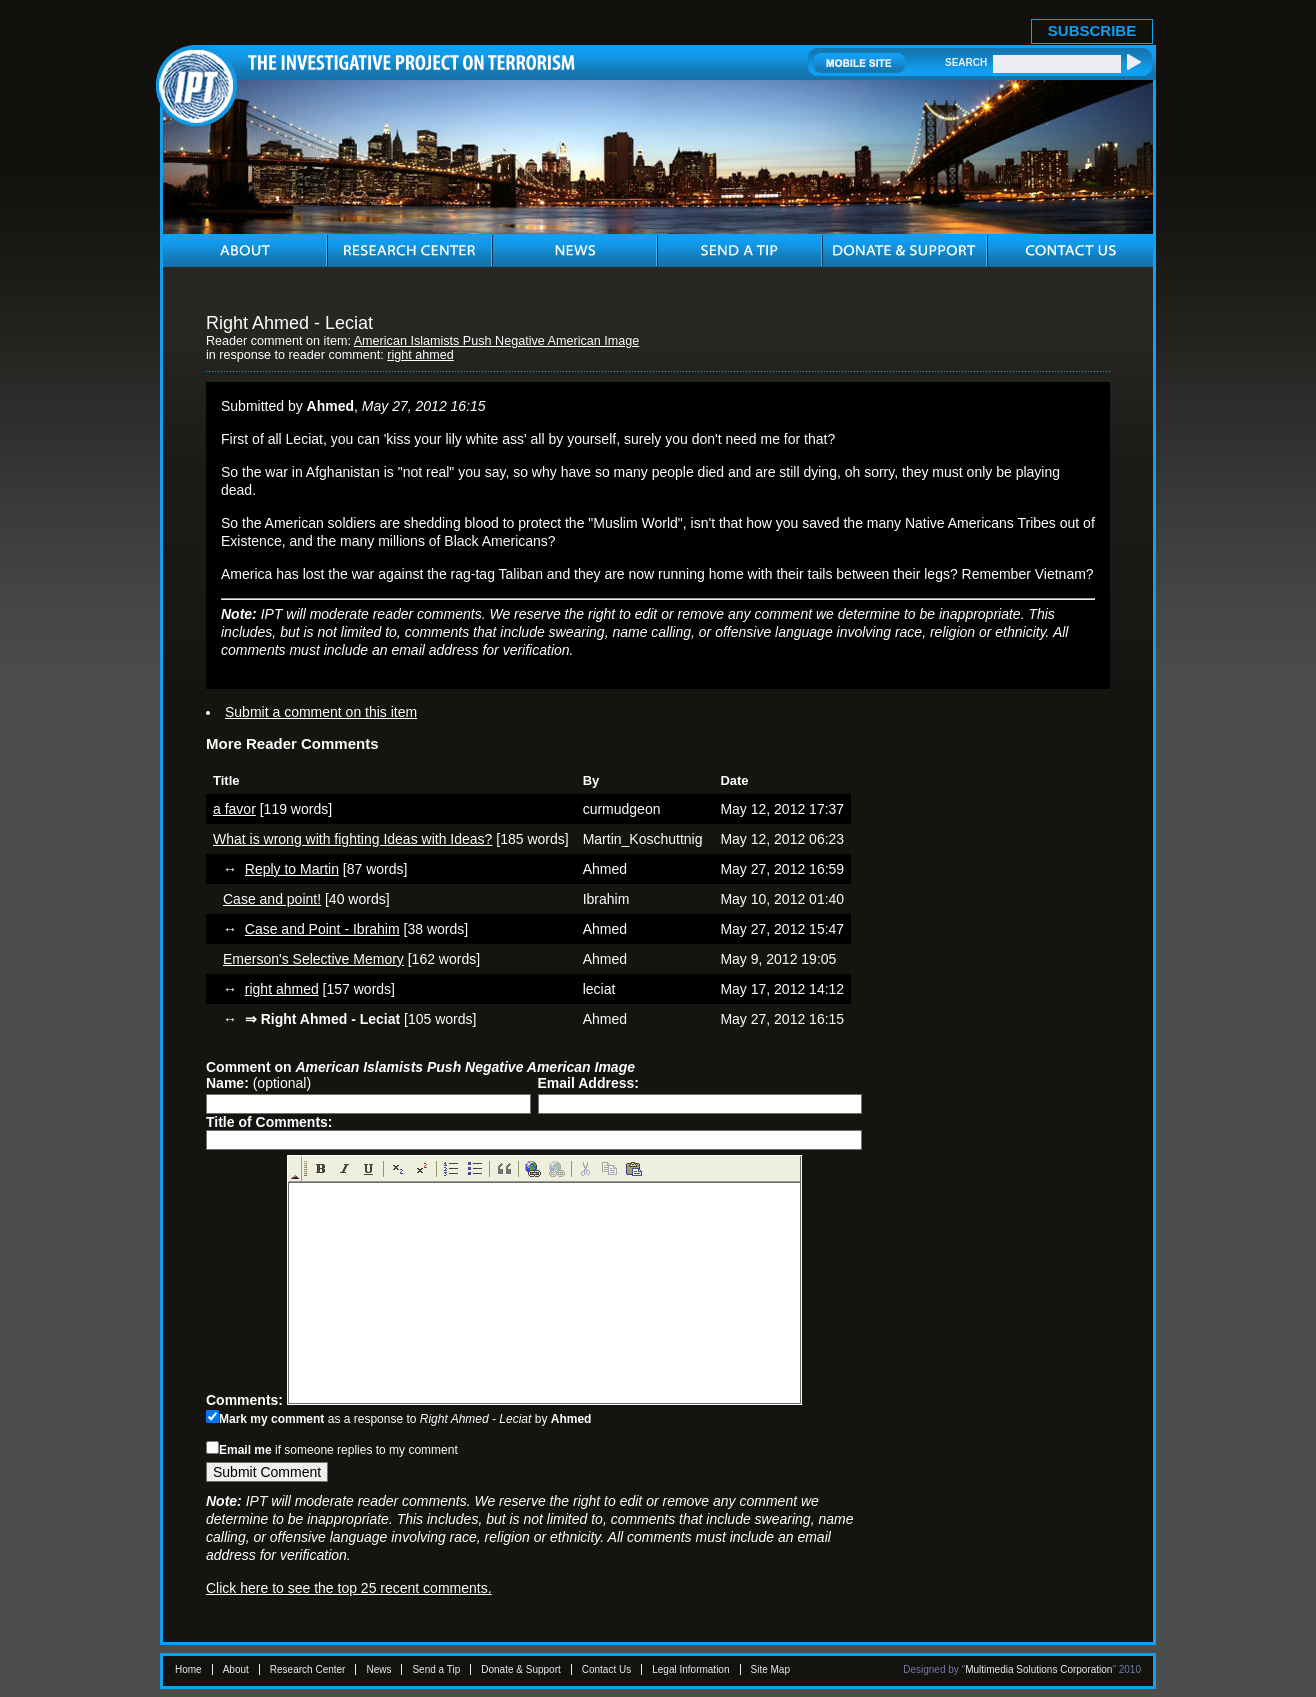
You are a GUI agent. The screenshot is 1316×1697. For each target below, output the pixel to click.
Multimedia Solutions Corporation (1038, 1669)
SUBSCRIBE (1092, 30)
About (236, 1669)
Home (188, 1669)
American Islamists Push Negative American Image (497, 341)
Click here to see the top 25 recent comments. (349, 1588)
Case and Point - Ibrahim (322, 929)
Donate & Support (521, 1669)
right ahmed (420, 355)
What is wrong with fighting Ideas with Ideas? (352, 839)
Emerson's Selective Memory (313, 959)
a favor (234, 809)
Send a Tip (436, 1669)
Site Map (770, 1669)
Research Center (308, 1669)
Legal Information (690, 1669)
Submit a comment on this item (321, 712)
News (378, 1669)
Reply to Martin (292, 869)
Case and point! (272, 899)
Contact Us (606, 1669)
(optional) (258, 1083)
